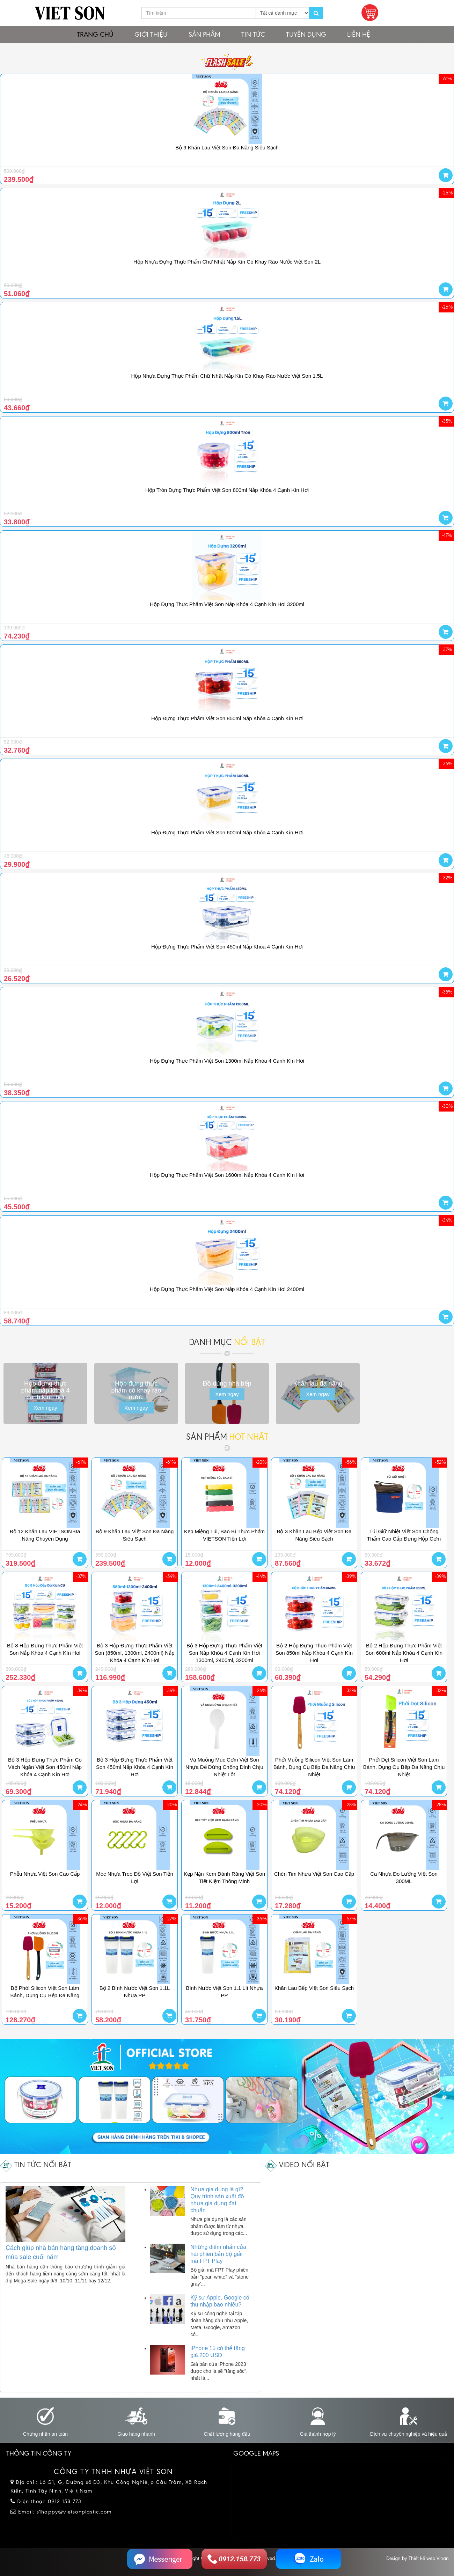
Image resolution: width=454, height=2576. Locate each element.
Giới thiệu (151, 34)
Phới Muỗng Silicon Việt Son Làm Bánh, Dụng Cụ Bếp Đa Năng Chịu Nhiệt (314, 1767)
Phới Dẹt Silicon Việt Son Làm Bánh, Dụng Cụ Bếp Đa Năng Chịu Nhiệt (404, 1767)
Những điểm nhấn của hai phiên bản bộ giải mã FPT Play (218, 2254)
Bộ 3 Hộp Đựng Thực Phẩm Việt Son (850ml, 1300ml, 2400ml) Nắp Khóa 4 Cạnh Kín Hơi (134, 1653)
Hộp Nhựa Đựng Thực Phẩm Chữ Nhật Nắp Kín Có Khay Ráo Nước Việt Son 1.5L (227, 376)
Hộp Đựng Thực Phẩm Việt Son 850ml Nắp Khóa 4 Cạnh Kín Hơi (227, 718)
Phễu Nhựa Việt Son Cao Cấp (45, 1874)
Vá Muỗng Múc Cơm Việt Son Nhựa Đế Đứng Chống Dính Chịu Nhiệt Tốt (224, 1767)
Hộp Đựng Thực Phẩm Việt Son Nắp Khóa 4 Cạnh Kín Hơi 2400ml (227, 1289)
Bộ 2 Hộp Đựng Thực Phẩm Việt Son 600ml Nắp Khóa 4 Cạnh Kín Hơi (403, 1653)
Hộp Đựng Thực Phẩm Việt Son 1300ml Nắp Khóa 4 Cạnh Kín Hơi (227, 1061)
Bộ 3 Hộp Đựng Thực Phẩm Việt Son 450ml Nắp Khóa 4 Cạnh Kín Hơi (134, 1767)
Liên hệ (358, 34)
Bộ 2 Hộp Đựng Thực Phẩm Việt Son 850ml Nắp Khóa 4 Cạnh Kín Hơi (314, 1653)
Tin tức (253, 34)
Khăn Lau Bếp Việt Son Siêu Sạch (314, 1988)
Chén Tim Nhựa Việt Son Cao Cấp (314, 1874)
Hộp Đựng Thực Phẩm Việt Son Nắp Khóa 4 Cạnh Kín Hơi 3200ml (227, 604)
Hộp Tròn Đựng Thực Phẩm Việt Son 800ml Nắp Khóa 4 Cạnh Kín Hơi (227, 490)
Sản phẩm (204, 34)
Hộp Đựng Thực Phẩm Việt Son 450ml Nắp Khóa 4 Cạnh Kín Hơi (227, 947)
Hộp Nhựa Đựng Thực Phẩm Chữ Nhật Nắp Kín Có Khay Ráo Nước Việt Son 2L (227, 262)
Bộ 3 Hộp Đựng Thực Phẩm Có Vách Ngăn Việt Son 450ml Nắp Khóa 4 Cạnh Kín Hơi (45, 1767)
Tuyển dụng (306, 34)
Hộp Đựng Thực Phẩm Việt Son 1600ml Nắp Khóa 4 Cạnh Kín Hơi (227, 1175)
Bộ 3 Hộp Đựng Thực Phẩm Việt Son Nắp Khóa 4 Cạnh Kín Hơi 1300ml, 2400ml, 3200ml (224, 1653)
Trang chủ (95, 34)
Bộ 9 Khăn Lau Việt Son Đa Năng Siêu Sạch (227, 147)
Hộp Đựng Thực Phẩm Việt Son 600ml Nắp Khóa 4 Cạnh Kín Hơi (227, 832)
